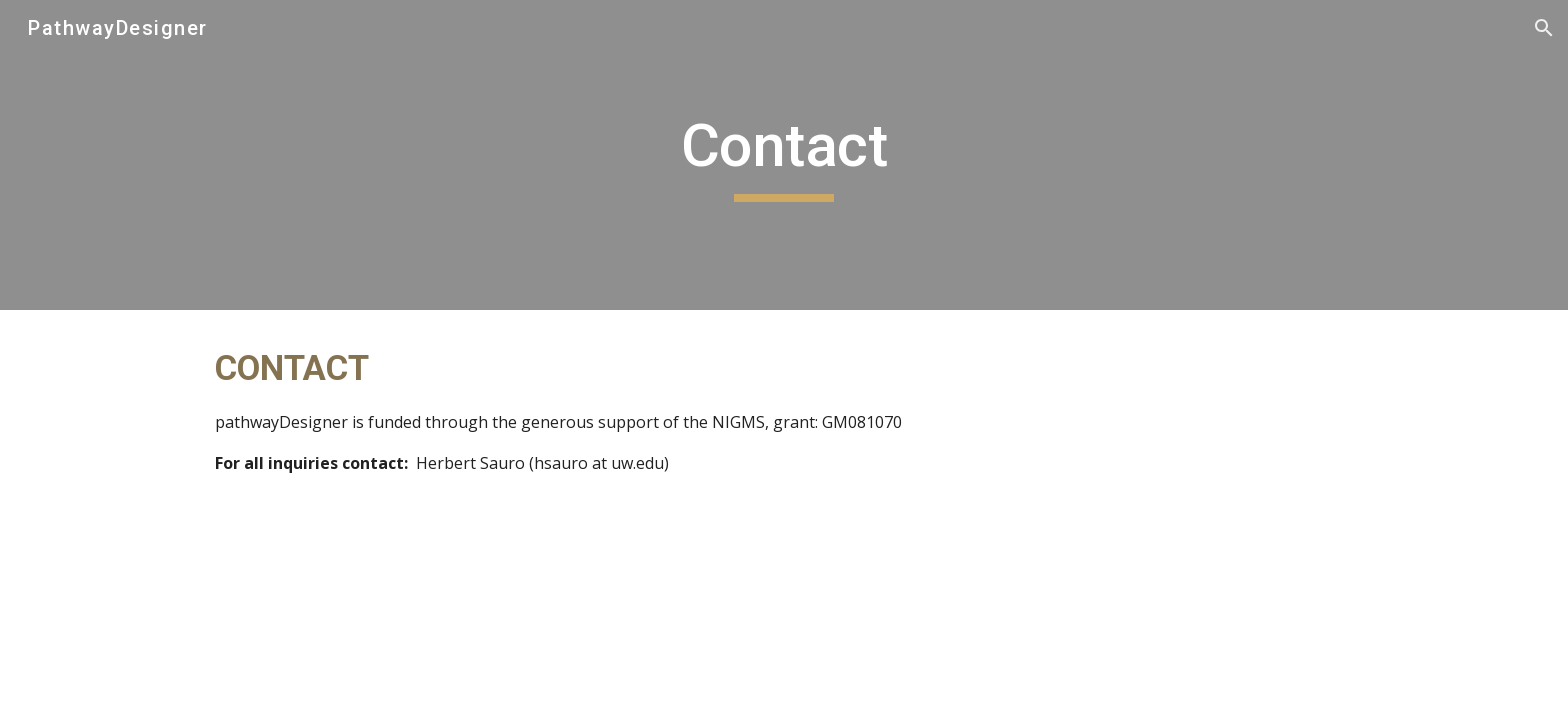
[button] (1544, 28)
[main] (784, 155)
